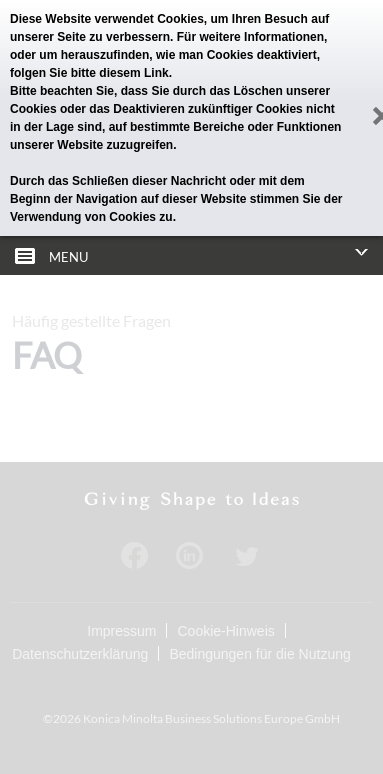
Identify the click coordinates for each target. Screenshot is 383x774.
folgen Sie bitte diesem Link (89, 73)
